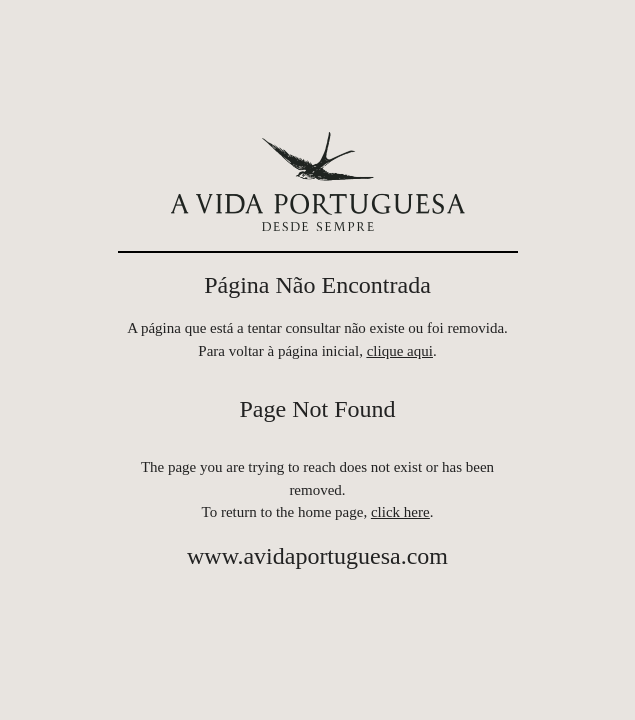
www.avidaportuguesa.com (317, 556)
